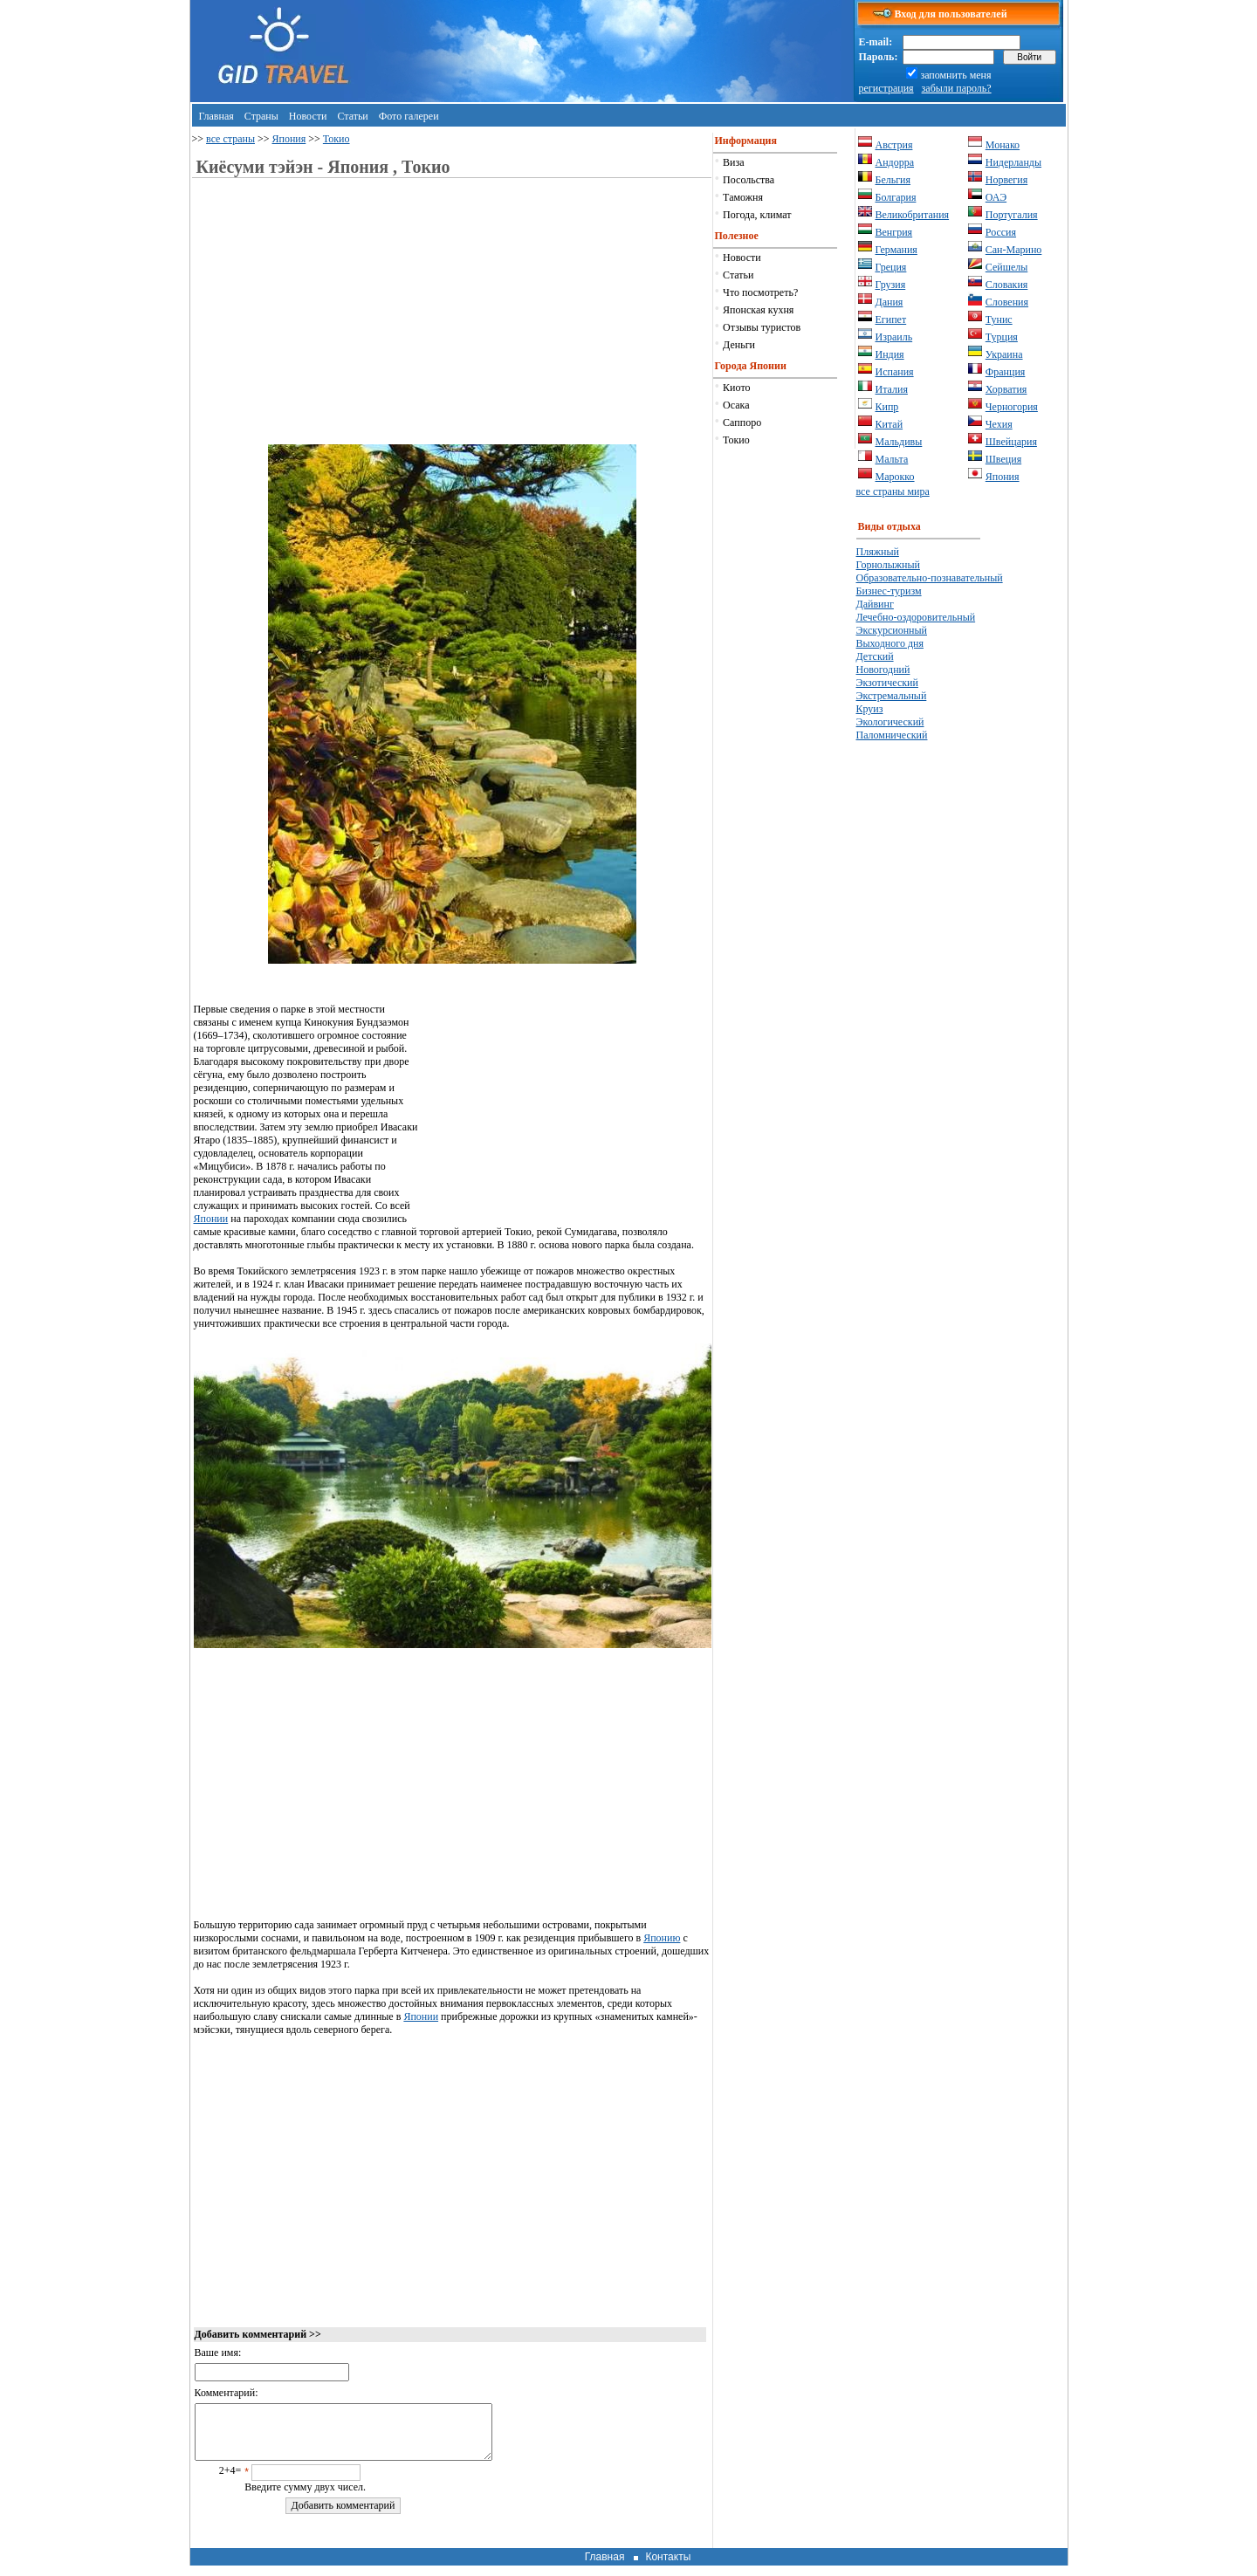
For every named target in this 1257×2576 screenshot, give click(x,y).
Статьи (352, 116)
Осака (736, 405)
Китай (889, 424)
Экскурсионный (892, 630)
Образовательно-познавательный (929, 578)
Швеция (1003, 459)
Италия (892, 389)
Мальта (892, 459)
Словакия (1007, 284)
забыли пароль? (957, 88)
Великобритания (913, 215)
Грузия (891, 284)
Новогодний (883, 669)
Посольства (748, 180)
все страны (230, 139)
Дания (889, 302)
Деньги (739, 345)
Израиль (894, 337)
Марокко (895, 477)
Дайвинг (875, 604)
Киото (736, 387)
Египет (891, 319)
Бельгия (893, 180)
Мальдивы (899, 442)
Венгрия (894, 232)
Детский (875, 656)
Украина (1004, 354)
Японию (661, 1938)
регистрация (886, 88)
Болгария (896, 197)
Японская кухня (758, 310)
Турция (1002, 337)
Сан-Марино (1014, 250)
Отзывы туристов (761, 327)
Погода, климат (757, 215)
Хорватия (1006, 389)
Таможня (743, 197)
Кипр (887, 407)
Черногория (1012, 407)
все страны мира (893, 491)
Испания (895, 372)
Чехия (999, 424)
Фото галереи (409, 116)
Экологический (890, 722)
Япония (289, 139)
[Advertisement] (340, 322)
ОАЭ (996, 197)
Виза (734, 162)
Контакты (667, 2567)
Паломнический (892, 735)
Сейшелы (1007, 267)
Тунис (999, 319)
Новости (308, 116)
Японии (211, 1218)
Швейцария (1011, 442)
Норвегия (1006, 180)
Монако (1003, 145)
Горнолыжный (888, 565)
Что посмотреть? (760, 292)
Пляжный (877, 552)
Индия (890, 354)
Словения (1007, 302)
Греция (891, 267)
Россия (1001, 232)
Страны (261, 116)
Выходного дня (890, 643)
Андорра (895, 162)
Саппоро (742, 422)
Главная (216, 116)
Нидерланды (1013, 162)
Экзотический (887, 683)
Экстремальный (891, 696)
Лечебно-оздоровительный (916, 617)
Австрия (894, 145)
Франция (1006, 372)
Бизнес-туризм (889, 591)
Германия (896, 250)
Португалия (1012, 215)
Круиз (869, 709)
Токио (336, 139)
